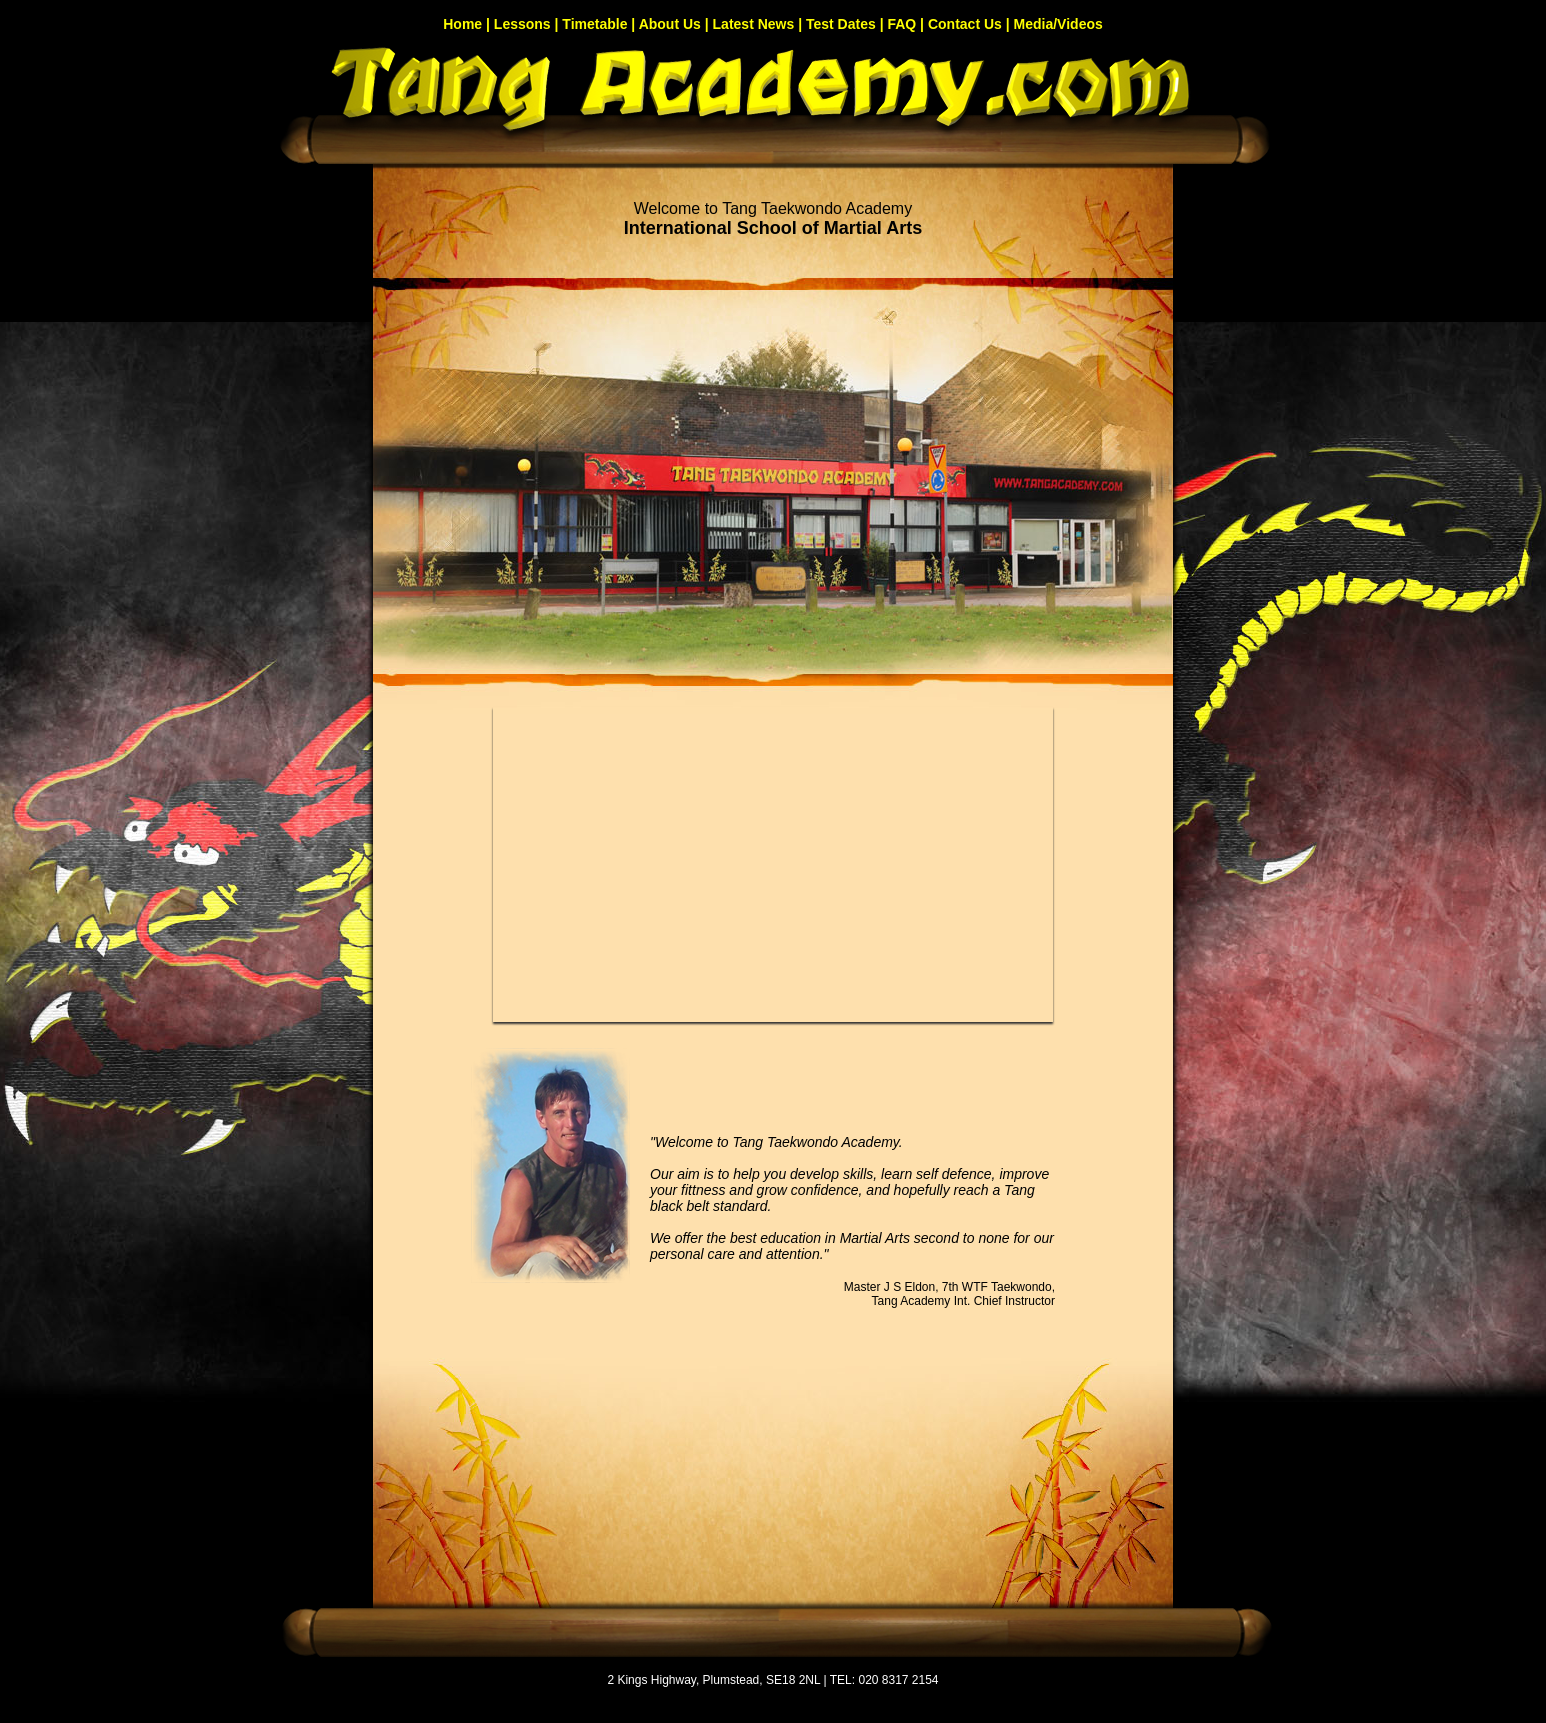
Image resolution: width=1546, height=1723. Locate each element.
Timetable (594, 24)
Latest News (754, 24)
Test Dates (841, 24)
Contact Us (965, 24)
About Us (670, 24)
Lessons (522, 24)
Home (462, 24)
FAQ (901, 24)
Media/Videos (1058, 24)
